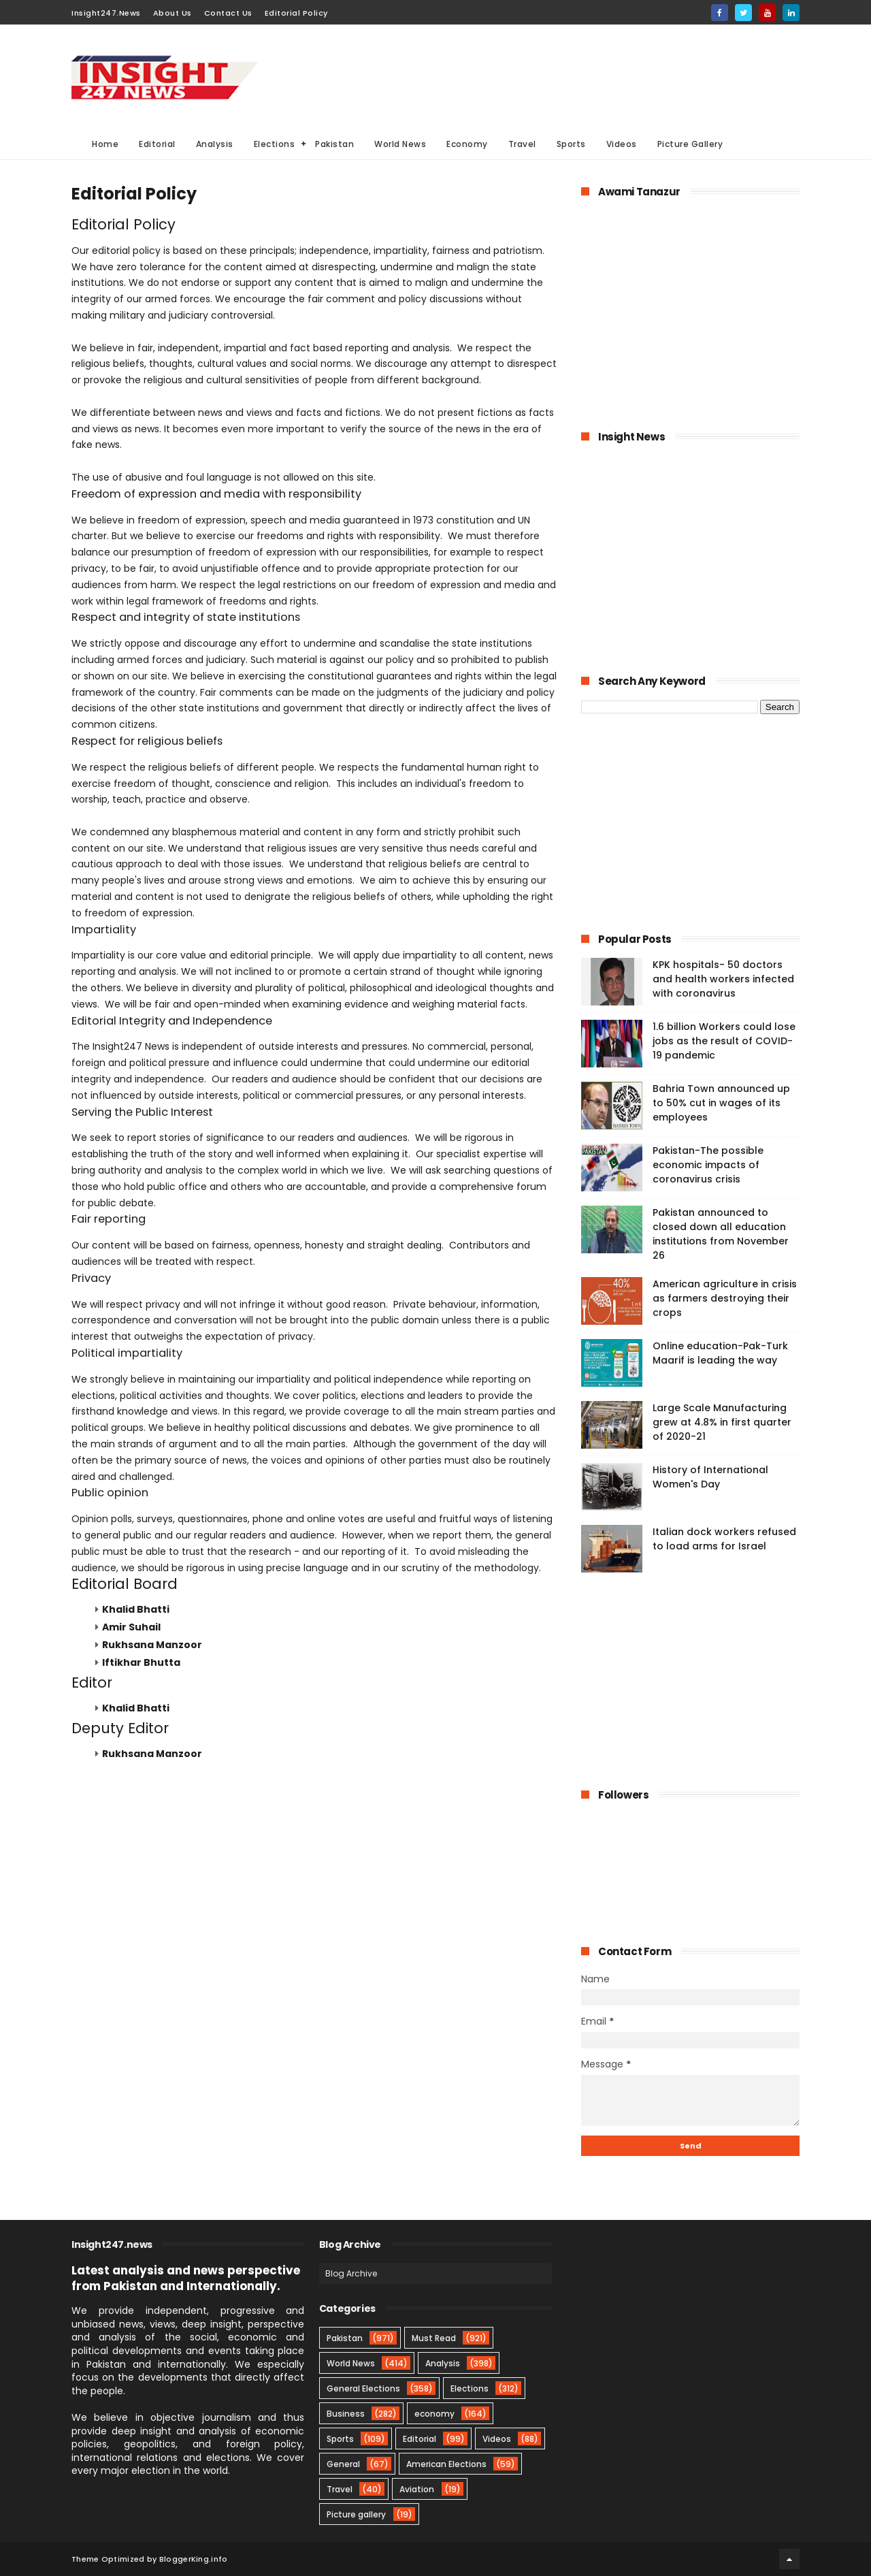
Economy (467, 144)
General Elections (363, 2388)
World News (400, 144)
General (343, 2464)
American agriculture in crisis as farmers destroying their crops (725, 1298)
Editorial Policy (296, 12)
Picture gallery (356, 2514)
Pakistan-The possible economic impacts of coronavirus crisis (708, 1165)
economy (434, 2413)
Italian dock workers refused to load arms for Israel (724, 1539)
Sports (571, 144)
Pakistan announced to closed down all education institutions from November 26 (721, 1234)
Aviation (416, 2489)
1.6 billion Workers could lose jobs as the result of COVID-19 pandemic (724, 1041)
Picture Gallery (690, 144)
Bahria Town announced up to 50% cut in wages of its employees (721, 1103)
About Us (172, 12)
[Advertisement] (552, 75)
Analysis (214, 144)
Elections (274, 144)
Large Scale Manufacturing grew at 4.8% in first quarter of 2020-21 (722, 1422)
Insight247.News (106, 12)
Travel (522, 144)
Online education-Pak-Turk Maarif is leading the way (720, 1353)
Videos (621, 144)
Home (105, 144)
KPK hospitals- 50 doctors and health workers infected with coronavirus (723, 979)
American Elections (446, 2464)
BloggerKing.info (193, 2559)
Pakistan (334, 144)
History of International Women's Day (710, 1477)
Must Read (434, 2338)
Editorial (157, 144)
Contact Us (228, 12)
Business (346, 2413)
